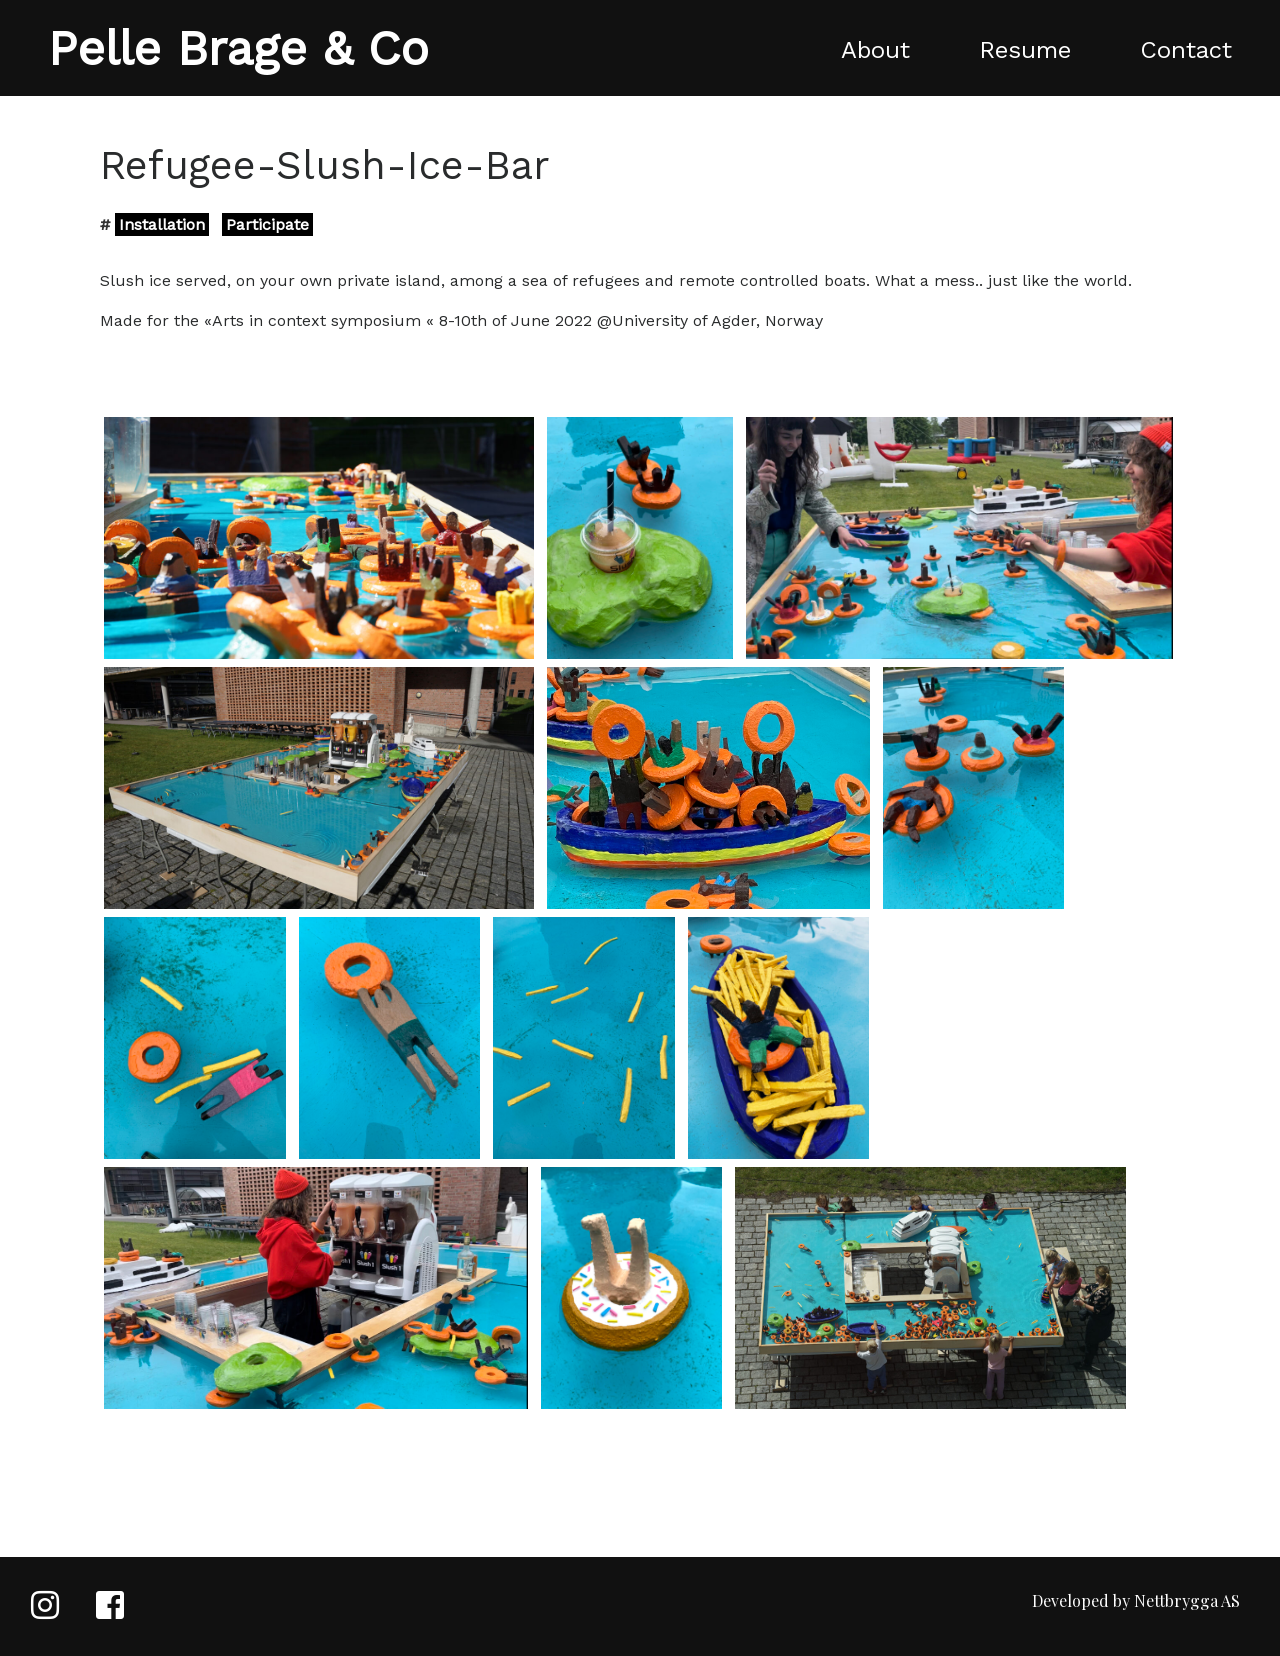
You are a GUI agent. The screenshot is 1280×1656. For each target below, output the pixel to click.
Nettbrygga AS (1187, 1600)
